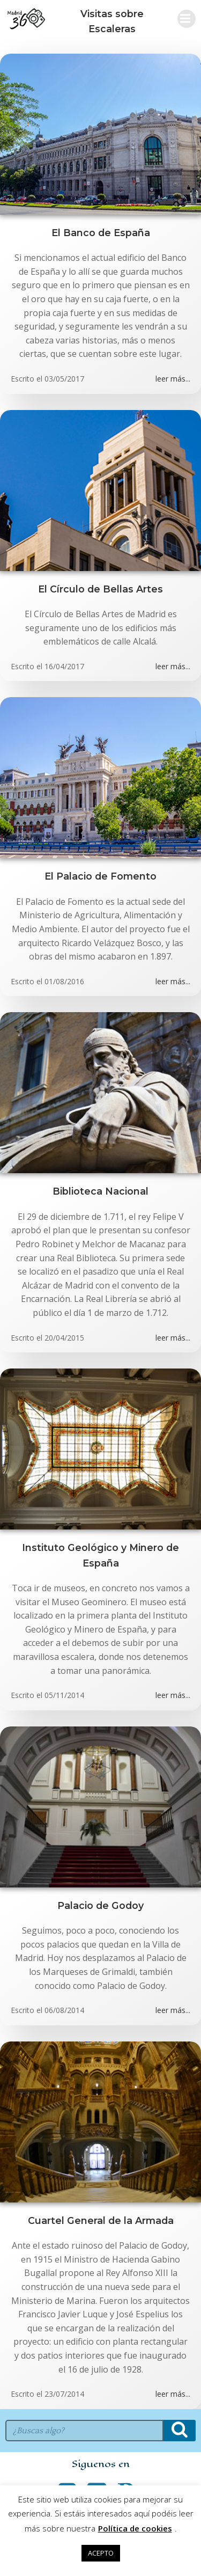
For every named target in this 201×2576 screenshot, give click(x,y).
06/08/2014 (64, 2010)
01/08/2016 (64, 981)
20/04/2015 (64, 1338)
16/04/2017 (64, 666)
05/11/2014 (64, 1695)
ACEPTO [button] (101, 2553)
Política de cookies (135, 2528)
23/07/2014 (64, 2394)
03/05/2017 (64, 379)
